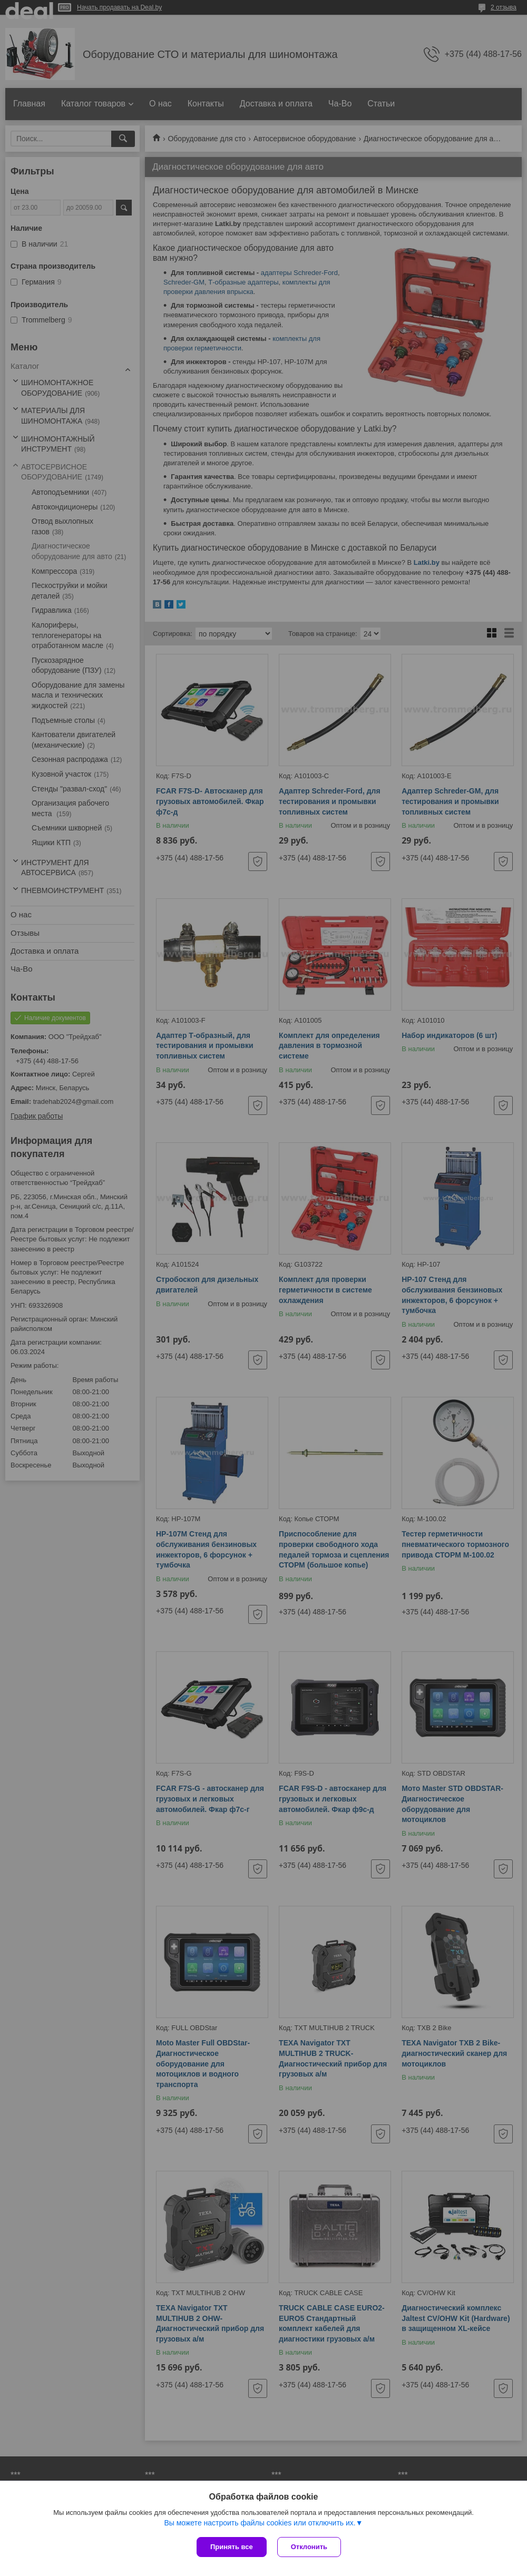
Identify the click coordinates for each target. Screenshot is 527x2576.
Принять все (231, 2547)
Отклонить (309, 2547)
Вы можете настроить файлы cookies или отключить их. (259, 2523)
